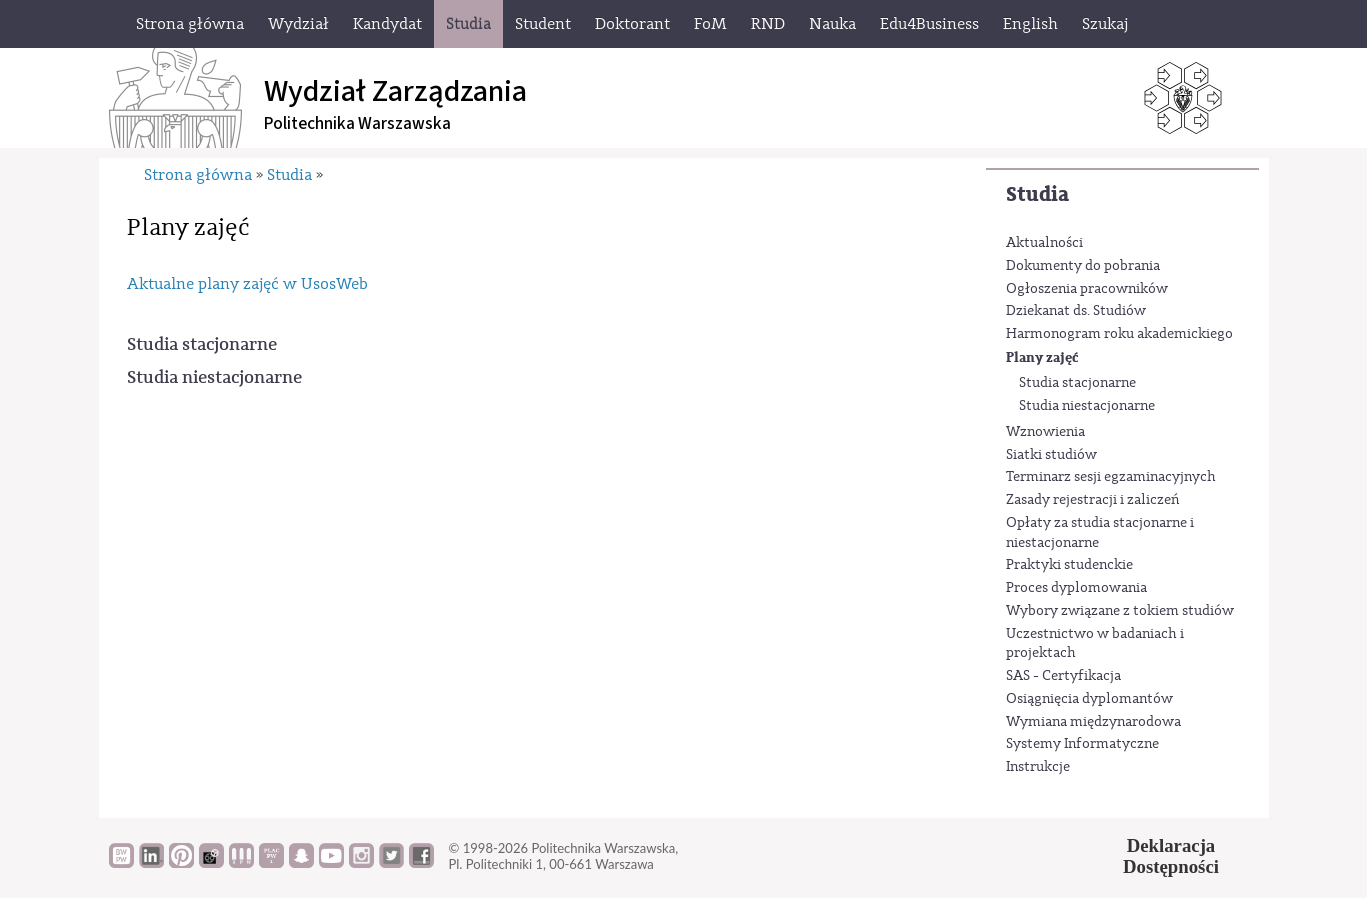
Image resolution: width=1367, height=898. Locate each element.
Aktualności (1044, 243)
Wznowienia (1045, 432)
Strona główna (198, 175)
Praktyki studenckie (1069, 565)
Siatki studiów (1051, 455)
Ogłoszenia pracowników (1087, 289)
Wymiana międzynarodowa (1093, 722)
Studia (1037, 194)
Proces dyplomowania (1076, 588)
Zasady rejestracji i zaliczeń (1092, 500)
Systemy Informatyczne (1082, 744)
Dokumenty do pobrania (1083, 266)
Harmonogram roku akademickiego (1119, 334)
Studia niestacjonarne (1087, 406)
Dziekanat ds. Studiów (1076, 311)
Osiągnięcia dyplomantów (1089, 699)
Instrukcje (1038, 767)
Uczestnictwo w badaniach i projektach (1095, 644)
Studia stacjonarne (1077, 383)
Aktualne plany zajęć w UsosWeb (247, 284)
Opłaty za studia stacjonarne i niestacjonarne (1100, 533)
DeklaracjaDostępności (1171, 856)
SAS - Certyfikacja (1063, 676)
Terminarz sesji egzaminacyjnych (1111, 477)
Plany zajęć (1042, 357)
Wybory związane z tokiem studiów (1120, 611)
